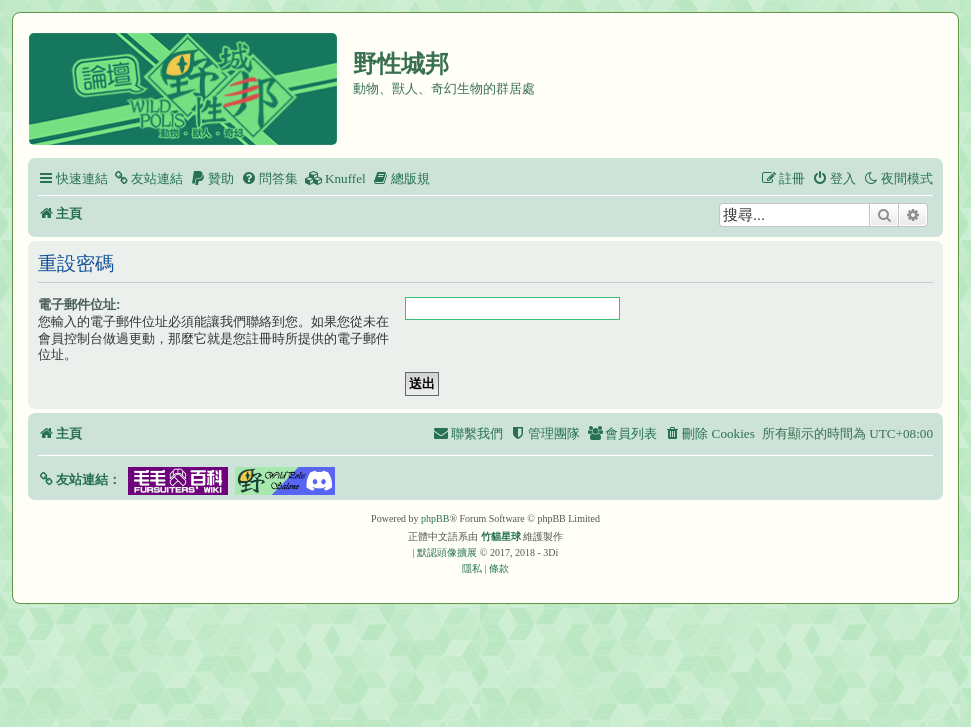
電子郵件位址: (79, 304)
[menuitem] (148, 178)
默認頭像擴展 (447, 552)
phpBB (435, 518)
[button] (79, 479)
